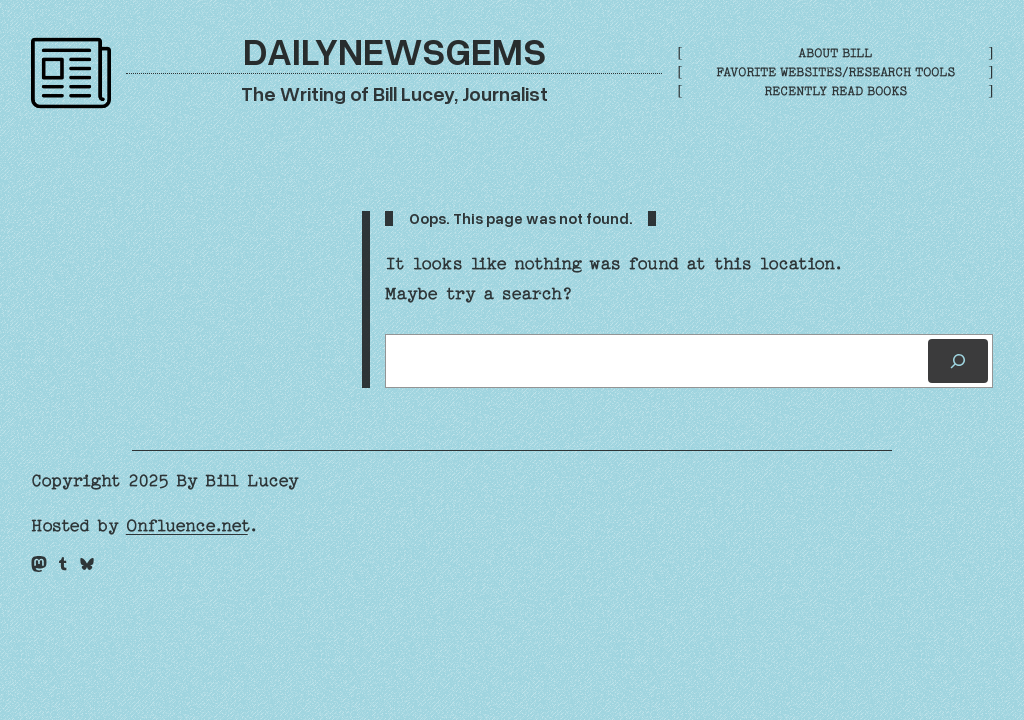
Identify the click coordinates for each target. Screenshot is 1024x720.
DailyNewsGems (394, 50)
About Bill (835, 53)
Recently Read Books (835, 91)
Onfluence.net (187, 525)
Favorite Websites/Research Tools (835, 72)
